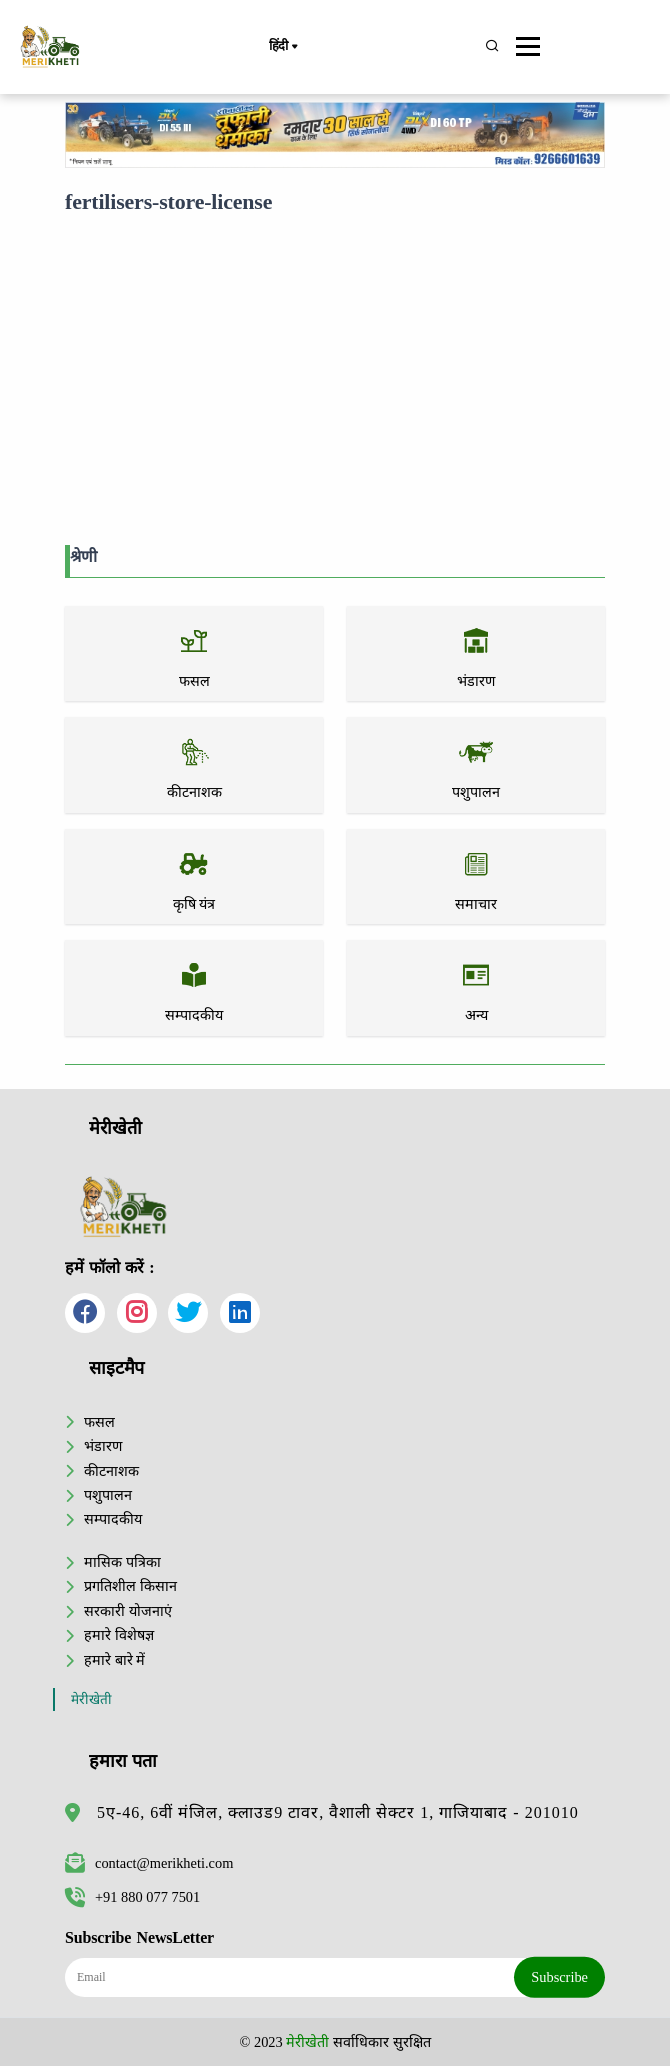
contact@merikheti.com (149, 1863)
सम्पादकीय (113, 1519)
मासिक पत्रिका (122, 1562)
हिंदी (283, 47)
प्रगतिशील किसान (130, 1586)
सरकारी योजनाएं (128, 1611)
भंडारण (103, 1446)
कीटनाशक (111, 1471)
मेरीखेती (91, 1699)
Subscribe (559, 1977)
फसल (99, 1422)
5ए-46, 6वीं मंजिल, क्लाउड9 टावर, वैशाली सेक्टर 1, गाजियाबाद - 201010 (338, 1812)
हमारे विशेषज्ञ (119, 1635)
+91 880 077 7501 (132, 1897)
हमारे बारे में (114, 1660)
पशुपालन (108, 1495)
